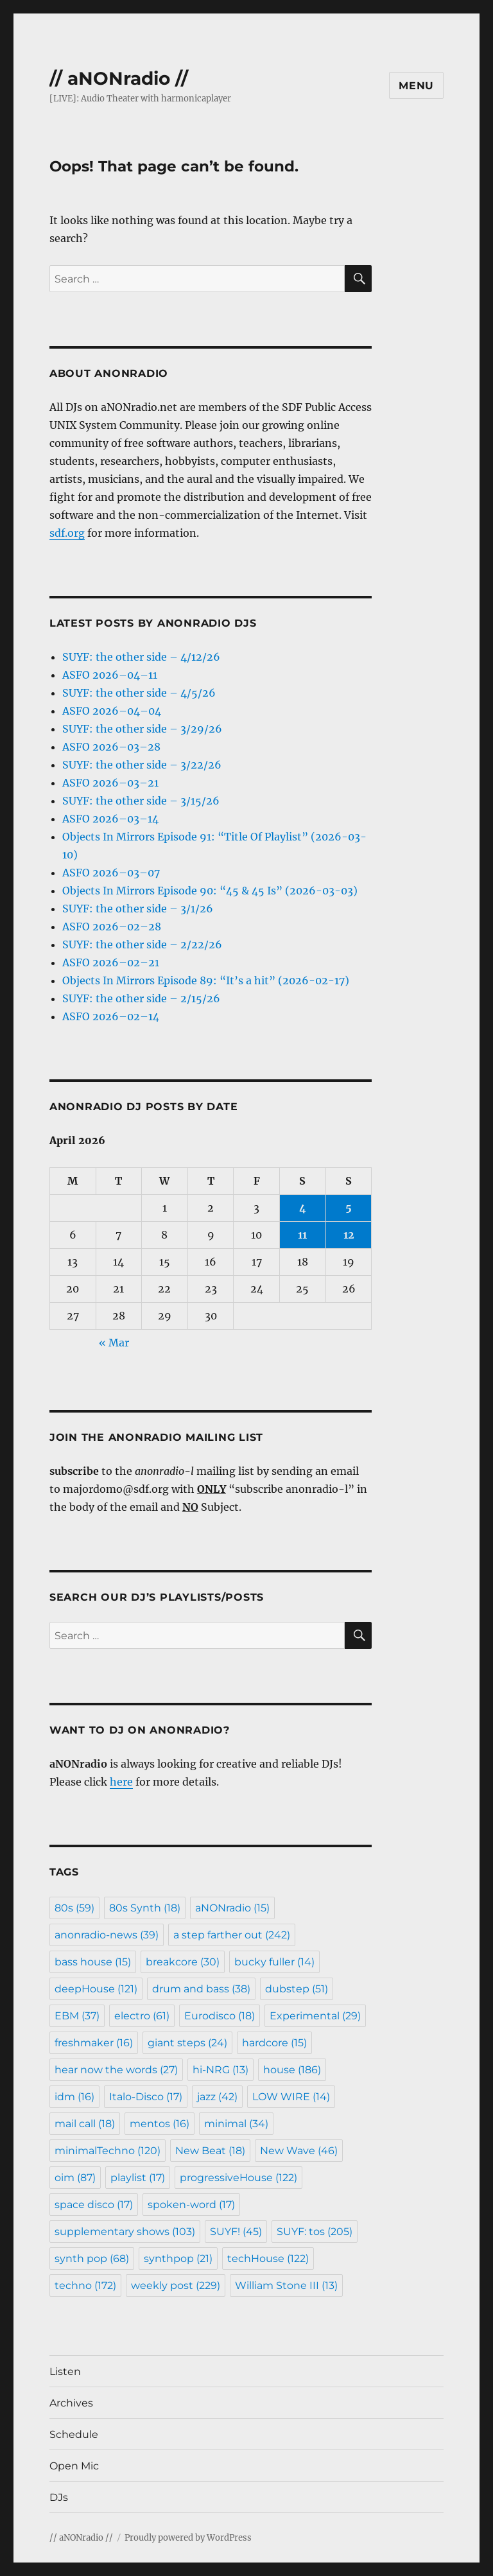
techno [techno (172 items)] (85, 2285)
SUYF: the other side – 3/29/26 (142, 728)
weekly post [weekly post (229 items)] (175, 2285)
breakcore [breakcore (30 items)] (183, 1962)
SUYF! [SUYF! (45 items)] (236, 2231)
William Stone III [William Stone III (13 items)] (286, 2285)
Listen (65, 2371)
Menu (416, 86)
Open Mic (74, 2466)
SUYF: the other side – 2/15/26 (141, 998)
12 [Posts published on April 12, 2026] (348, 1234)
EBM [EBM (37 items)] (77, 2016)
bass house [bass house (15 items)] (93, 1962)
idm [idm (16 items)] (74, 2097)
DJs (58, 2497)
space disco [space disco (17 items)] (94, 2204)
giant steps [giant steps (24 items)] (187, 2043)
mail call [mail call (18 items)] (85, 2124)
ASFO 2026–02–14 (110, 1016)
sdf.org (67, 533)
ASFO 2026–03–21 (110, 782)
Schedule (73, 2434)
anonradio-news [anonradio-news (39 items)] (107, 1935)
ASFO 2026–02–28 (111, 926)
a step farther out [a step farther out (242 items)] (231, 1935)
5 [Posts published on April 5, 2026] (348, 1207)
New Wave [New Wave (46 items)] (299, 2151)
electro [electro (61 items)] (141, 2016)
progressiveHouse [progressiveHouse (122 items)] (238, 2177)
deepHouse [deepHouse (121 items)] (96, 1989)
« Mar (114, 1342)
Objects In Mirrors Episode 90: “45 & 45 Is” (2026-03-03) (210, 890)
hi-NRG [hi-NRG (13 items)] (220, 2070)
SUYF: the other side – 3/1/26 (137, 908)
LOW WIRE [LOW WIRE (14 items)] (291, 2097)
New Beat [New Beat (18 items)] (210, 2151)
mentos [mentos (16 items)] (159, 2124)
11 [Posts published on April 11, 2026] (302, 1234)
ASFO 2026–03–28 (111, 746)
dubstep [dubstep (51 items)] (296, 1989)
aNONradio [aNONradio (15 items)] (232, 1908)
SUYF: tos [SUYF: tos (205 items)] (314, 2231)
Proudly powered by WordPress (188, 2537)
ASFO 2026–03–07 (111, 872)
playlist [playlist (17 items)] (137, 2177)
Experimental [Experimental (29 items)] (315, 2016)
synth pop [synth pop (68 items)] (92, 2258)
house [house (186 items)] (292, 2070)
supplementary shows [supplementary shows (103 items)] (125, 2231)
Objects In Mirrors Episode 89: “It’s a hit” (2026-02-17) (205, 980)
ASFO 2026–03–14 (110, 818)
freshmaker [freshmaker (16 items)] (94, 2043)
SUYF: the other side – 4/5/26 (139, 692)
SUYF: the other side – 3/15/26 (141, 800)
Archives (71, 2403)
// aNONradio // (118, 78)
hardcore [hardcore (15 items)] (274, 2043)
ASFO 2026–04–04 (111, 710)
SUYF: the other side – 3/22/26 (141, 764)
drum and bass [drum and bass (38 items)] (201, 1989)
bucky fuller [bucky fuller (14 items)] (274, 1962)
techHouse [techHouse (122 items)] (268, 2258)
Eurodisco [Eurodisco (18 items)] (219, 2016)
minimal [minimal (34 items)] (236, 2124)
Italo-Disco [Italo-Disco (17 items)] (145, 2097)
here (121, 1781)
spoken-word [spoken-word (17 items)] (191, 2204)
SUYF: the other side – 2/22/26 (142, 944)
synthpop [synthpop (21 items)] (178, 2258)
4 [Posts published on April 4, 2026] (302, 1207)
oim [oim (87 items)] (75, 2177)
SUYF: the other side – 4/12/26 (141, 656)
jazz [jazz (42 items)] (217, 2097)
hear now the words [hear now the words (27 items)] (116, 2070)
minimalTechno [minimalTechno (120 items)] (107, 2151)
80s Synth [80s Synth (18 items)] (144, 1908)
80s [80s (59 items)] (74, 1908)
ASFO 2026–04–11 (109, 674)
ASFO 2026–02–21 (110, 962)
